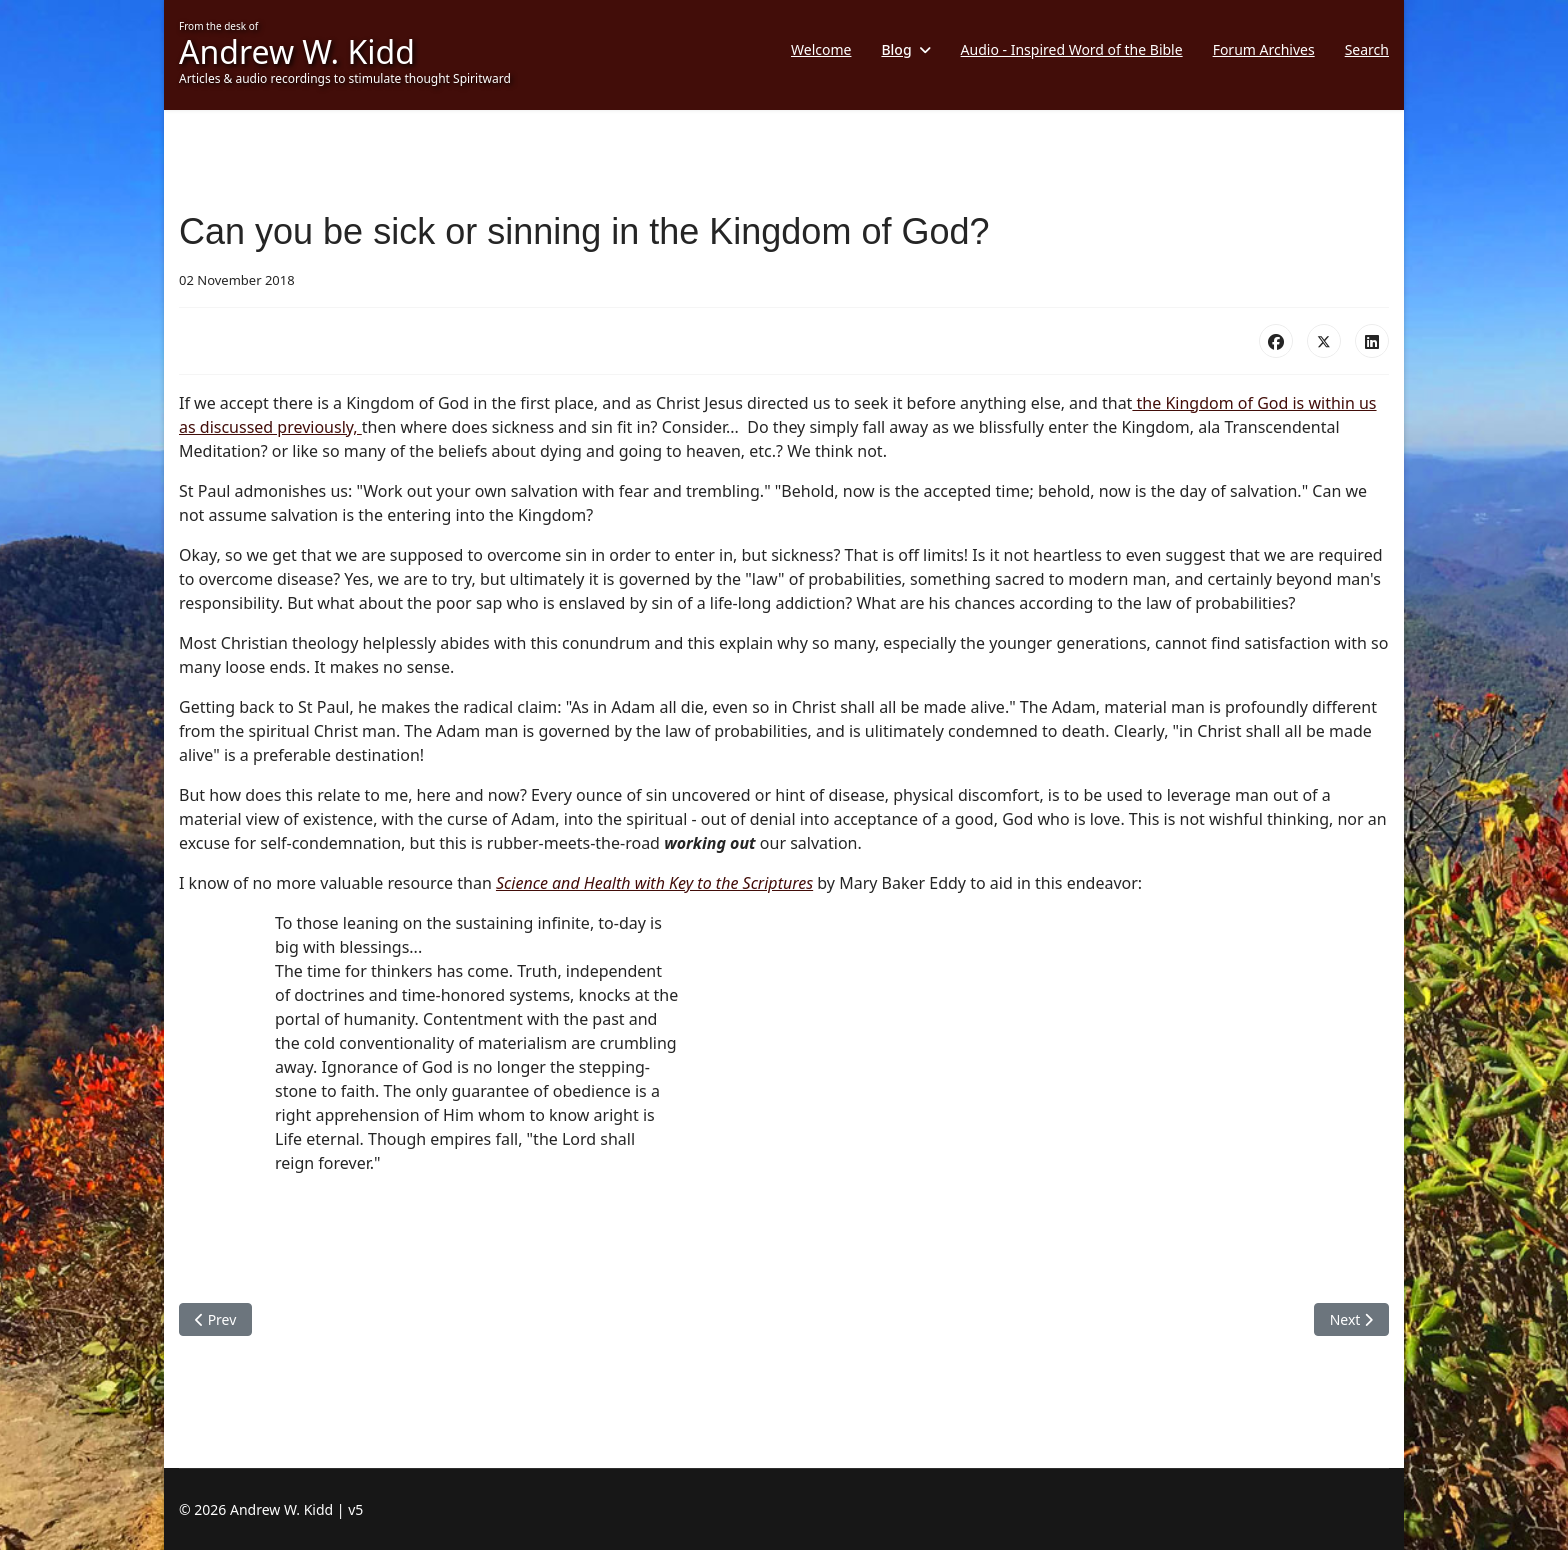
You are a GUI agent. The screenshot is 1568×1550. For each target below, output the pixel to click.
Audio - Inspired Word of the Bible (1072, 49)
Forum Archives (1264, 49)
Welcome (821, 49)
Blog (896, 49)
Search (1367, 49)
